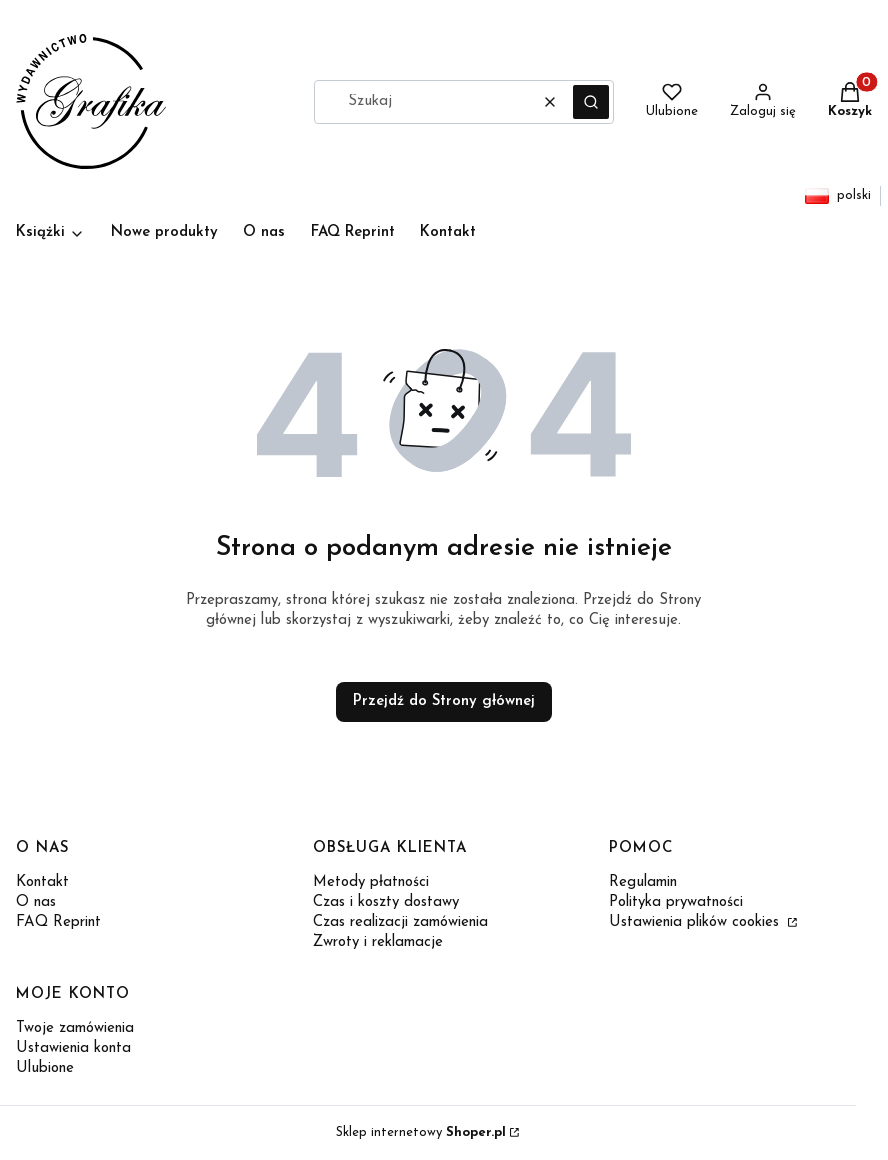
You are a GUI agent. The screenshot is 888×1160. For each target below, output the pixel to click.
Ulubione (45, 1068)
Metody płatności (371, 882)
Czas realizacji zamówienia (400, 922)
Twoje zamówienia (75, 1028)
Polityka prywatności (676, 902)
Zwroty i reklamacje (378, 942)
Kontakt (42, 882)
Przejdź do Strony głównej (444, 701)
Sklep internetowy (421, 1132)
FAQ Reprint (58, 922)
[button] (591, 102)
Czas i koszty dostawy (386, 902)
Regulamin (643, 882)
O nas (36, 902)
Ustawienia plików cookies (696, 922)
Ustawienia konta (73, 1048)
